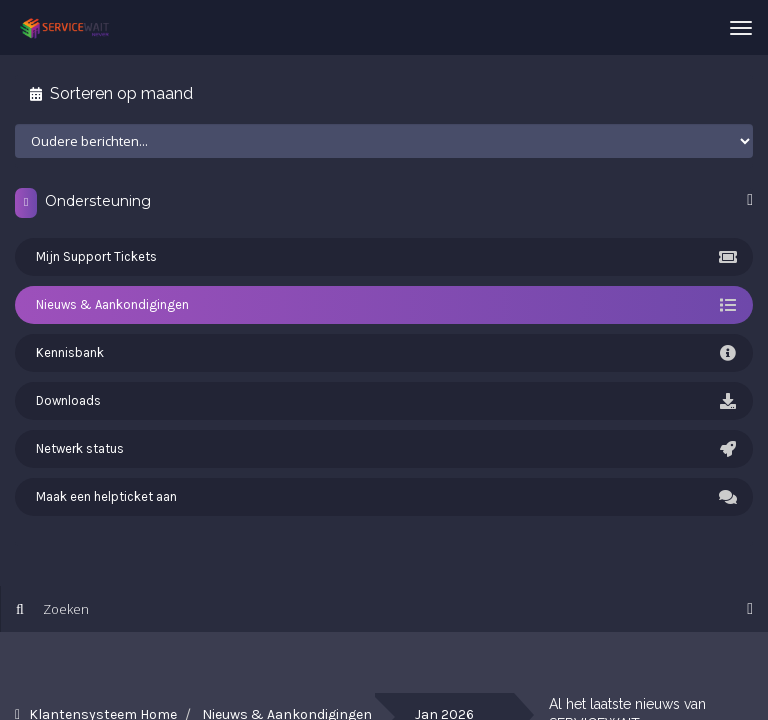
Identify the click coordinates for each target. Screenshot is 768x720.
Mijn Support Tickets (384, 257)
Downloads (384, 401)
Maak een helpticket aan (384, 497)
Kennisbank (384, 353)
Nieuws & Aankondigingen (384, 305)
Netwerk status (384, 449)
